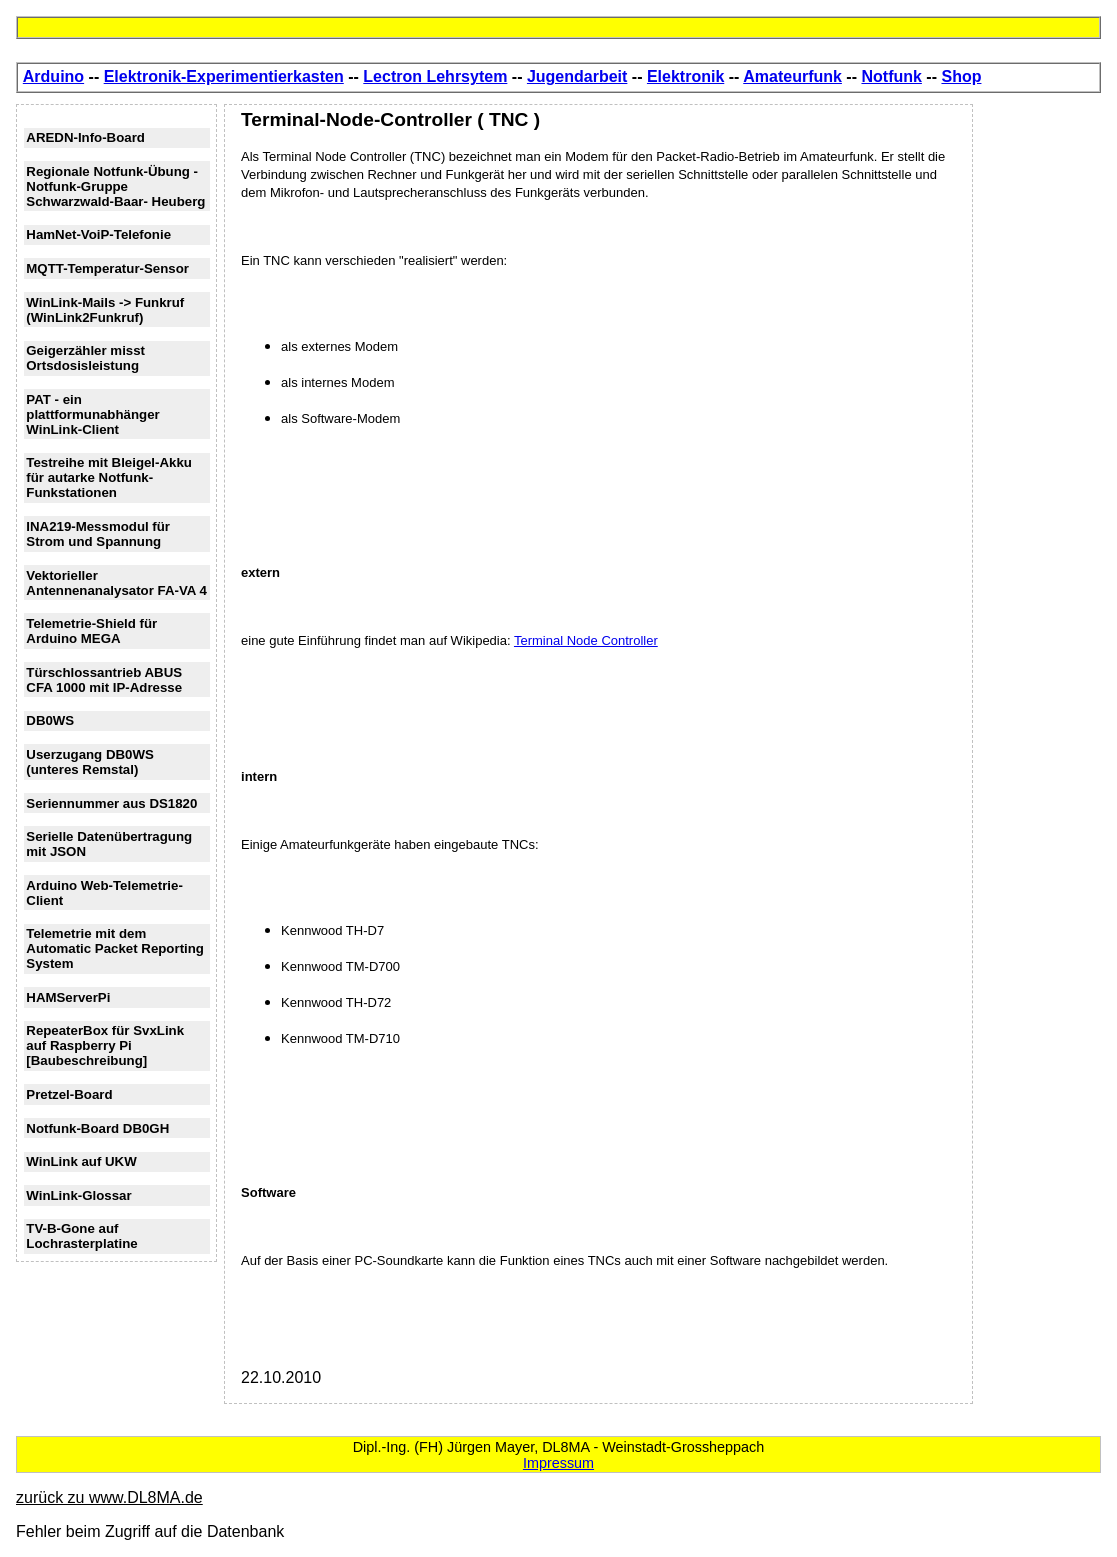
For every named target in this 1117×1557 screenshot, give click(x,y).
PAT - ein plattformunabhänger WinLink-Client (92, 414)
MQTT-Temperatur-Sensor (107, 268)
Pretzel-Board (69, 1094)
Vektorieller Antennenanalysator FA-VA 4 (116, 583)
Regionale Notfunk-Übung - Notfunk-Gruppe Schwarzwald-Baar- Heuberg (115, 186)
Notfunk (891, 76)
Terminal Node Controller (586, 640)
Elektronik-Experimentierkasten (224, 76)
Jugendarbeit (577, 76)
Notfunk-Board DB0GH (97, 1128)
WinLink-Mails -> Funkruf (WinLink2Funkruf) (105, 310)
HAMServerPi (68, 997)
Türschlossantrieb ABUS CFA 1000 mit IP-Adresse (104, 680)
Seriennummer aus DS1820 (111, 803)
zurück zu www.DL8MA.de (109, 1497)
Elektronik (685, 76)
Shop (961, 76)
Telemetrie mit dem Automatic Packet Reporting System (115, 948)
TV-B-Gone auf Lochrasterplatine (81, 1236)
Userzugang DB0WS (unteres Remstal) (90, 762)
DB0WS (50, 720)
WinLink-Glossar (78, 1195)
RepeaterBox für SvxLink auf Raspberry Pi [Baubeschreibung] (105, 1045)
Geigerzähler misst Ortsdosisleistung (85, 358)
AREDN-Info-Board (85, 137)
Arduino (53, 76)
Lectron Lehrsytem (435, 76)
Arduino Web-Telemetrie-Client (104, 893)
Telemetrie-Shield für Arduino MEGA (91, 631)
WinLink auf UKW (81, 1161)
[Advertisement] (1041, 404)
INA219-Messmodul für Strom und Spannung (98, 534)
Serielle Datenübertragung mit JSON (109, 844)
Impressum (558, 1463)
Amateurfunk (792, 76)
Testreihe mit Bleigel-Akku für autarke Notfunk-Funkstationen (109, 477)
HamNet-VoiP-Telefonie (98, 234)
